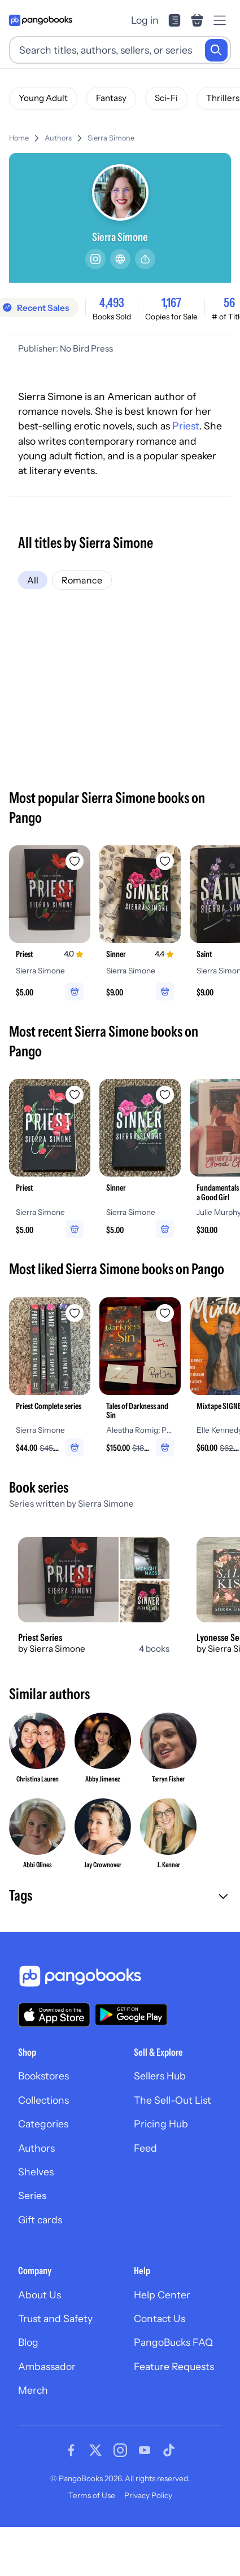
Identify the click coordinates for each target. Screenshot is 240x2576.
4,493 (111, 302)
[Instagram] (95, 259)
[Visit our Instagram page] (120, 2450)
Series (32, 2195)
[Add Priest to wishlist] (75, 861)
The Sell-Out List (172, 2100)
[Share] (145, 259)
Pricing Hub (161, 2124)
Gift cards (40, 2220)
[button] (120, 1896)
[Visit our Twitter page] (95, 2450)
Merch (33, 2390)
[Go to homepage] (40, 20)
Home (19, 138)
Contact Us (159, 2318)
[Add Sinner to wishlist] (165, 861)
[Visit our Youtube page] (144, 2450)
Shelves (36, 2172)
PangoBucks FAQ (173, 2342)
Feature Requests (174, 2366)
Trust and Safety (55, 2318)
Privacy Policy (148, 2495)
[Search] (216, 50)
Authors (58, 138)
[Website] (120, 259)
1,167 (171, 302)
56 (229, 302)
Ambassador (47, 2366)
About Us (39, 2295)
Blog (28, 2342)
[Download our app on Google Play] (131, 2014)
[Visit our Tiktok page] (169, 2450)
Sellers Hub (160, 2076)
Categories (43, 2124)
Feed (145, 2148)
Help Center (162, 2295)
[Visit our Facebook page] (71, 2450)
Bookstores (43, 2076)
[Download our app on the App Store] (54, 2015)
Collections (43, 2100)
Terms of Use (91, 2495)
